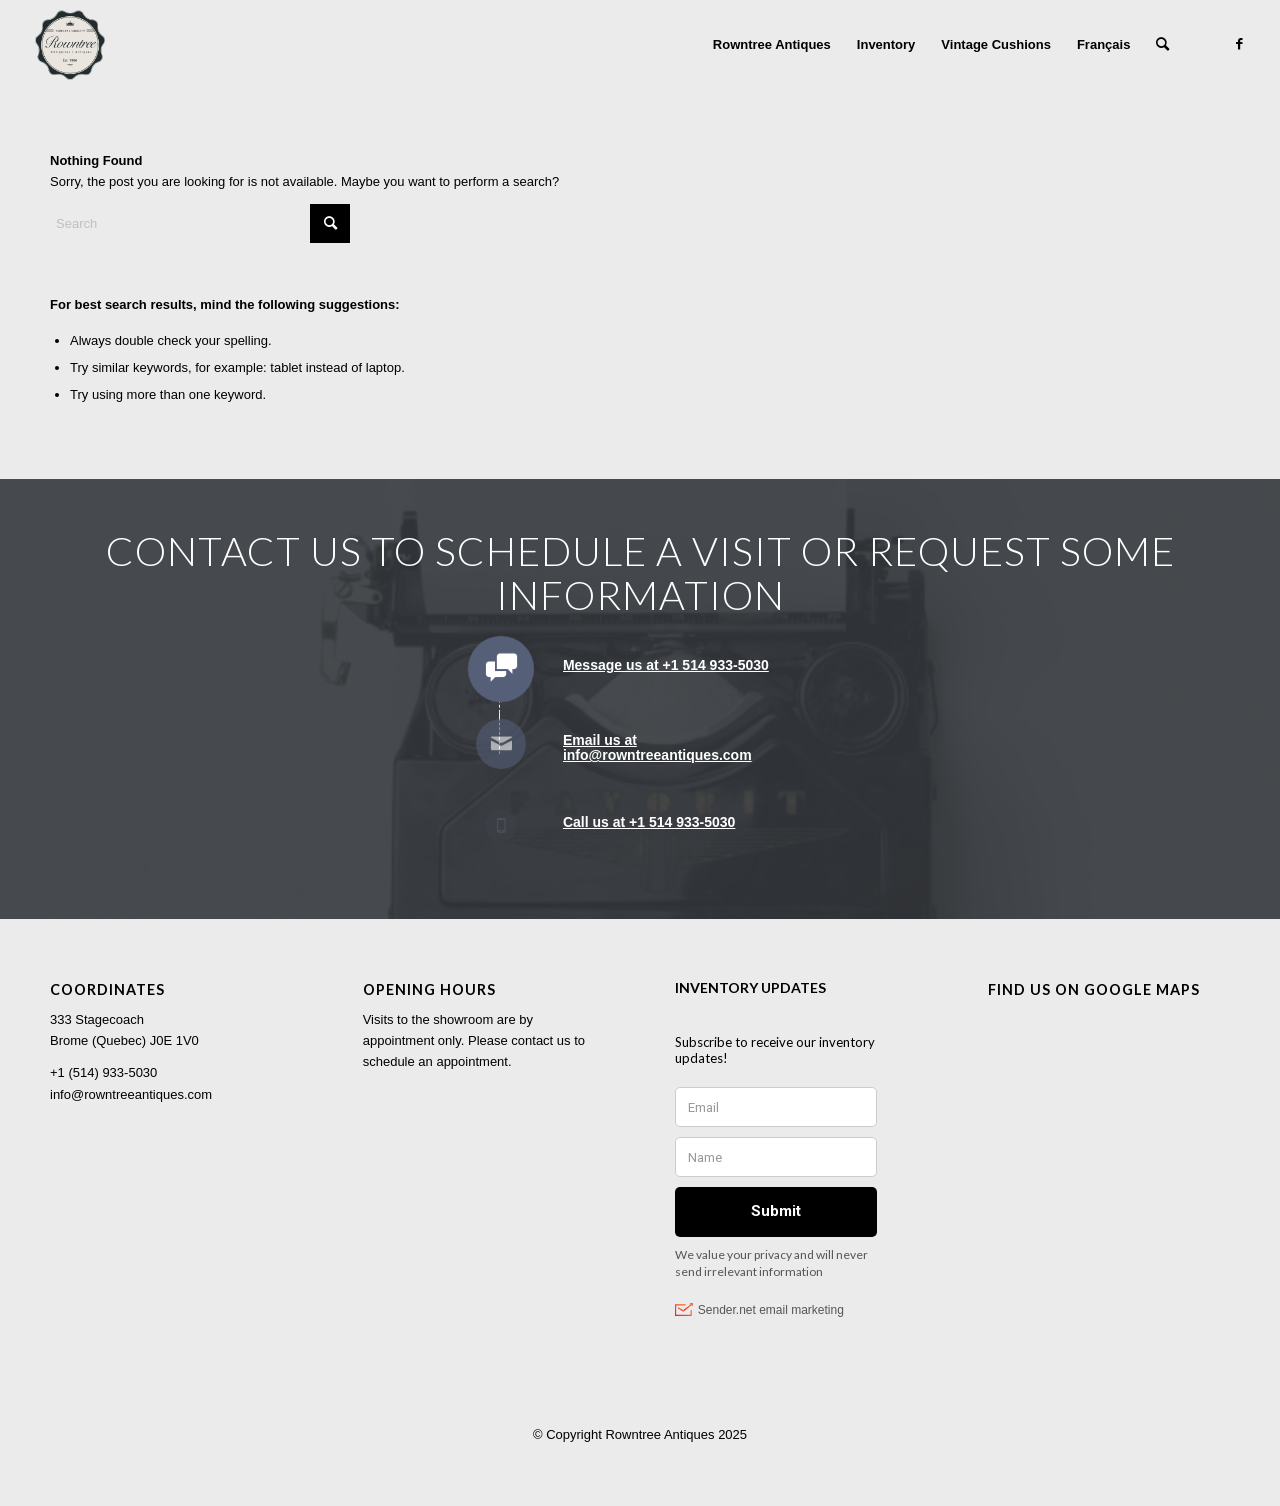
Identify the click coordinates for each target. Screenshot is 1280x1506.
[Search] (1162, 45)
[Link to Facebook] (1239, 44)
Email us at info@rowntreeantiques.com (657, 747)
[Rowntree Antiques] (70, 45)
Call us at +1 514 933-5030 (649, 822)
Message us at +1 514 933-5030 (666, 665)
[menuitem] (772, 45)
